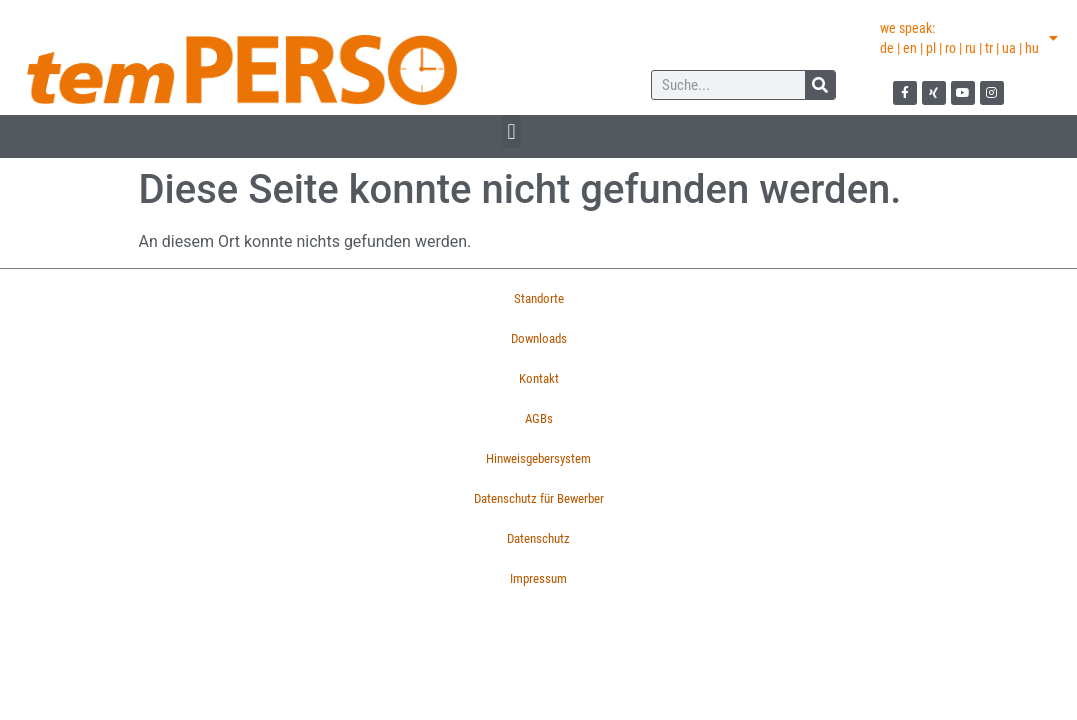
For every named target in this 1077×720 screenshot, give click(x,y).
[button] (511, 131)
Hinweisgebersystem (538, 458)
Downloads (539, 338)
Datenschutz (538, 538)
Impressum (538, 578)
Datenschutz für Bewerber (539, 498)
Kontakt (539, 378)
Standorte (539, 298)
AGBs (539, 418)
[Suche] (820, 85)
